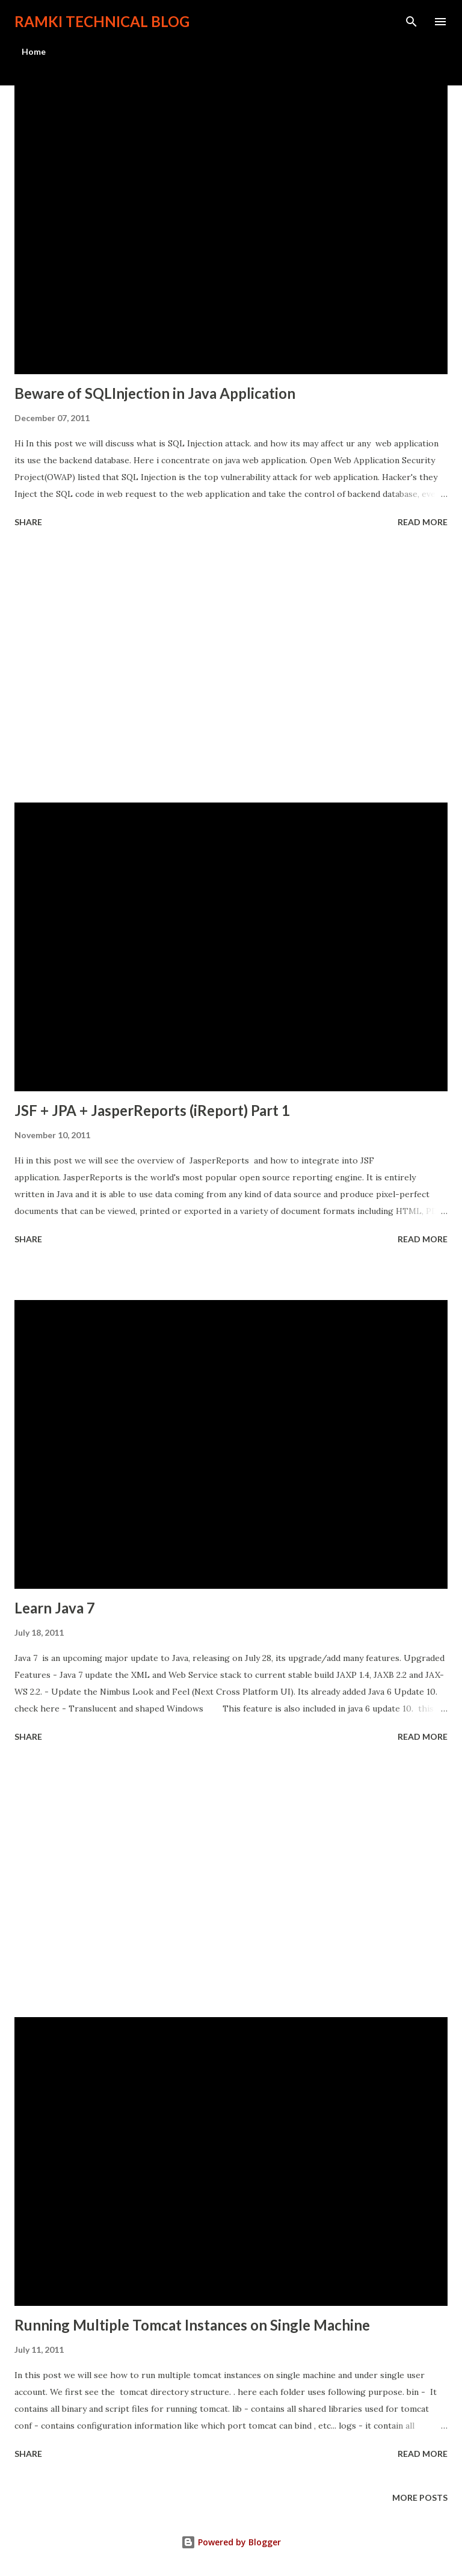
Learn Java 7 (54, 1607)
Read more (423, 522)
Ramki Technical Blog (101, 21)
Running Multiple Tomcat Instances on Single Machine (192, 2325)
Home (34, 51)
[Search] (411, 21)
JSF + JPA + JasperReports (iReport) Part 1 (152, 1110)
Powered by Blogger (231, 2542)
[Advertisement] (231, 667)
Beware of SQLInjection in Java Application (154, 393)
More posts (420, 2497)
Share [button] (28, 522)
